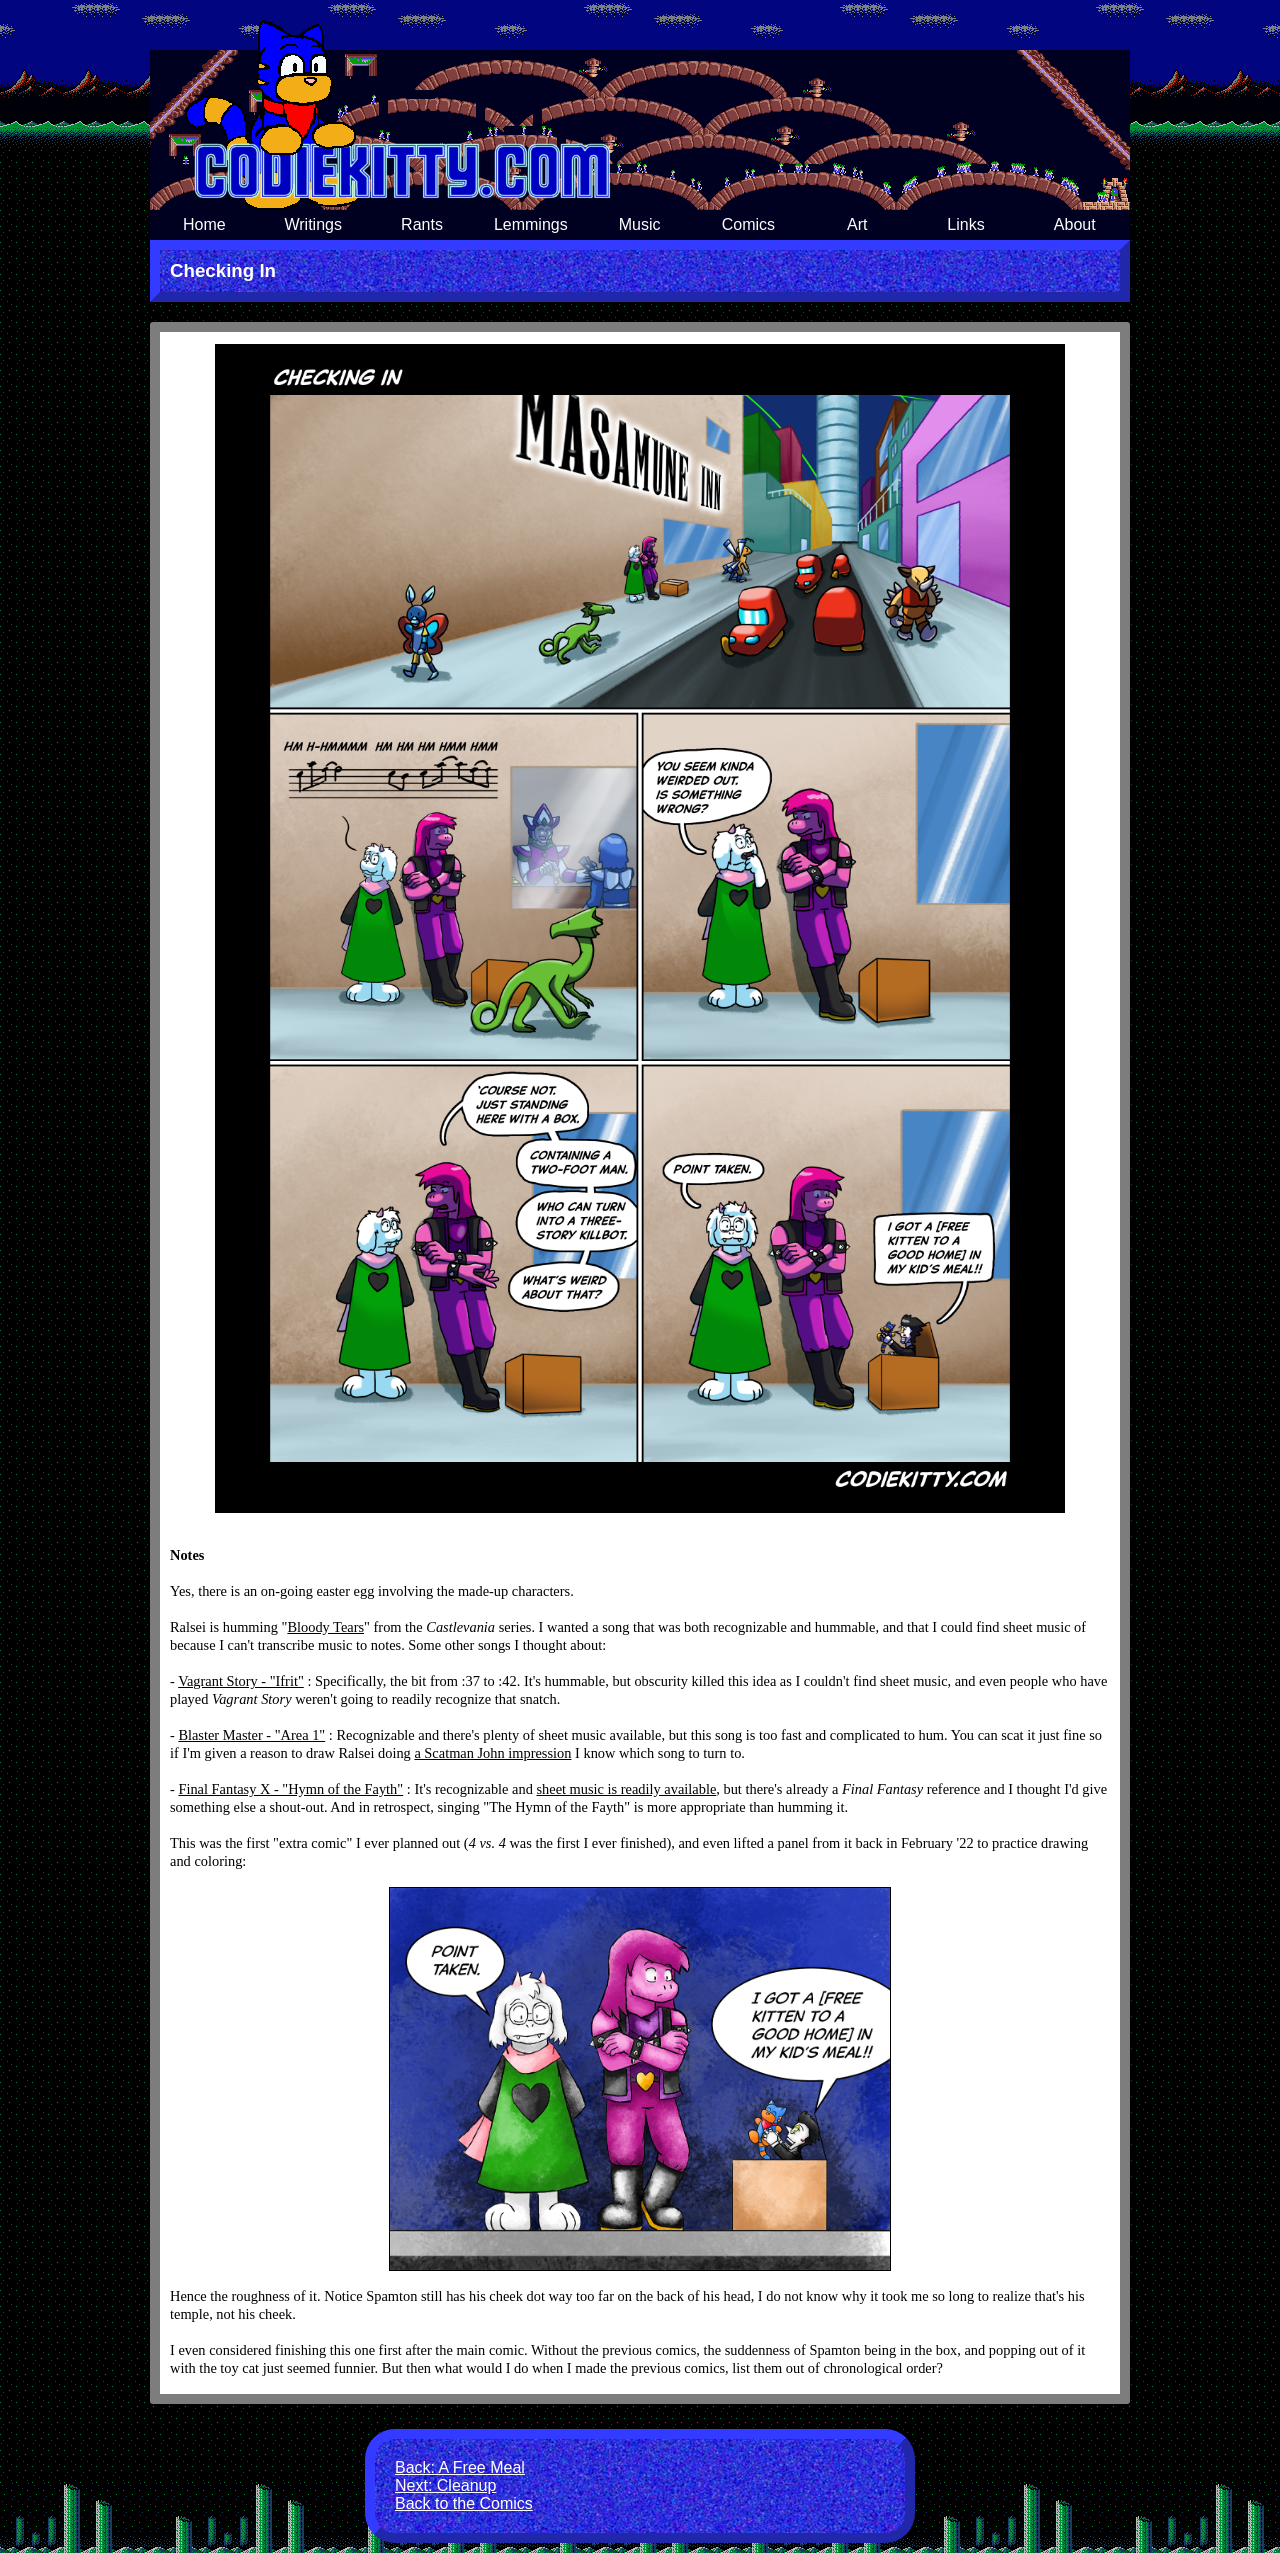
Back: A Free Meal (460, 2467)
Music (640, 224)
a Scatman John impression (492, 1753)
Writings (313, 224)
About (1075, 224)
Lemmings (531, 224)
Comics (748, 224)
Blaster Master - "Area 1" (251, 1735)
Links (965, 224)
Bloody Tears (325, 1627)
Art (857, 224)
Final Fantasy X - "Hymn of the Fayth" (290, 1789)
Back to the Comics (464, 2503)
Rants (422, 224)
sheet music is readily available (626, 1789)
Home (204, 224)
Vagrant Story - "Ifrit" (241, 1681)
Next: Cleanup (445, 2485)
